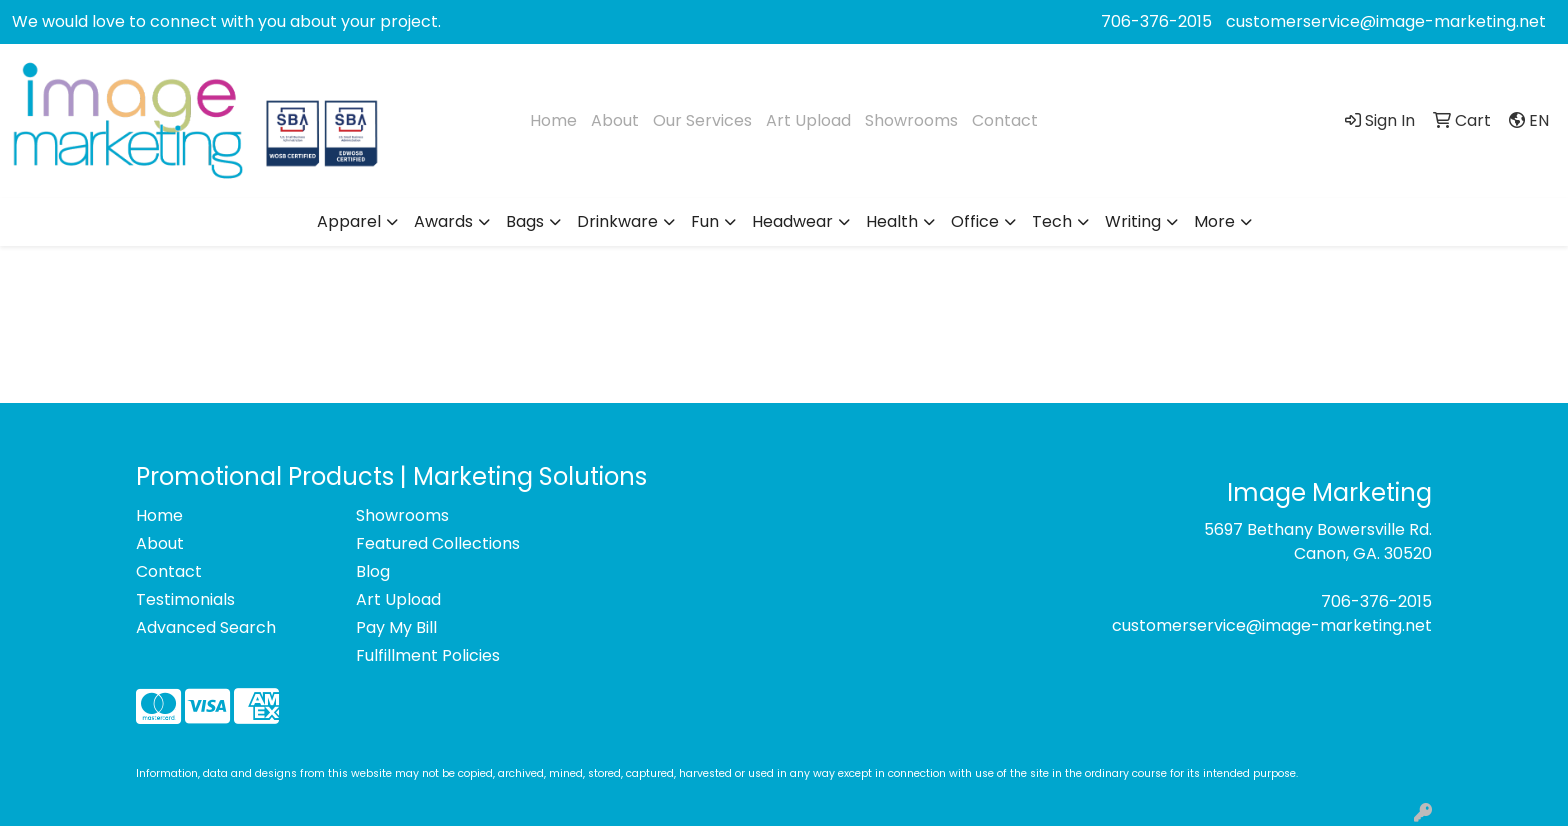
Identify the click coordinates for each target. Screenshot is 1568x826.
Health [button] (892, 221)
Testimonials (185, 599)
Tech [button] (1052, 221)
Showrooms (911, 120)
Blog (373, 571)
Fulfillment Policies (428, 655)
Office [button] (975, 221)
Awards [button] (443, 221)
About (615, 120)
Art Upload (808, 120)
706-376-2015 (1156, 21)
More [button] (1214, 221)
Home (553, 120)
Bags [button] (525, 221)
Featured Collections (438, 543)
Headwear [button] (792, 221)
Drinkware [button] (617, 221)
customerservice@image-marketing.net (1386, 21)
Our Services (702, 120)
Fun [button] (705, 221)
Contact (1005, 120)
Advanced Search (206, 627)
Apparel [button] (349, 221)
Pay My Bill (396, 627)
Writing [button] (1133, 221)
